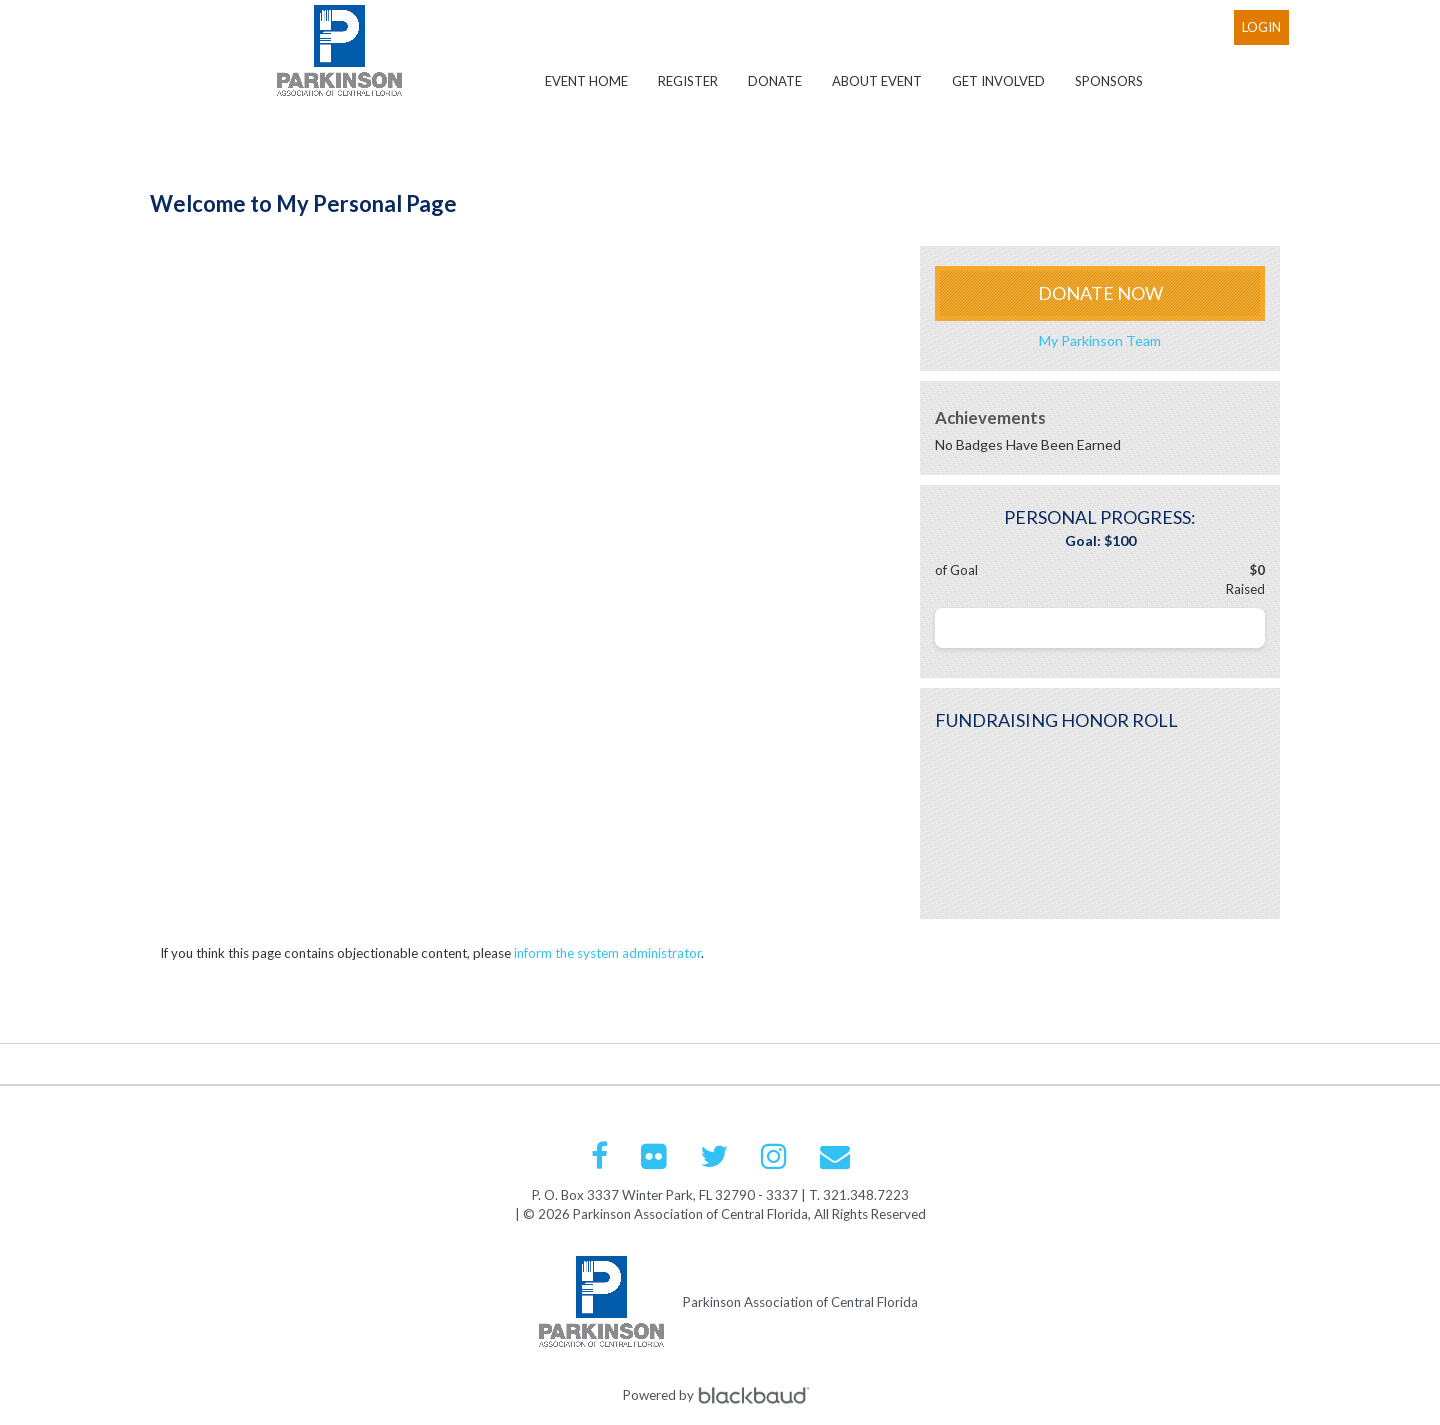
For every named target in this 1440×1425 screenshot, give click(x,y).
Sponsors (1109, 81)
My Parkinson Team (1100, 340)
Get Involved (998, 81)
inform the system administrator (607, 953)
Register (688, 81)
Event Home (586, 81)
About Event (877, 81)
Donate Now (1100, 293)
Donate (775, 81)
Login (1261, 27)
